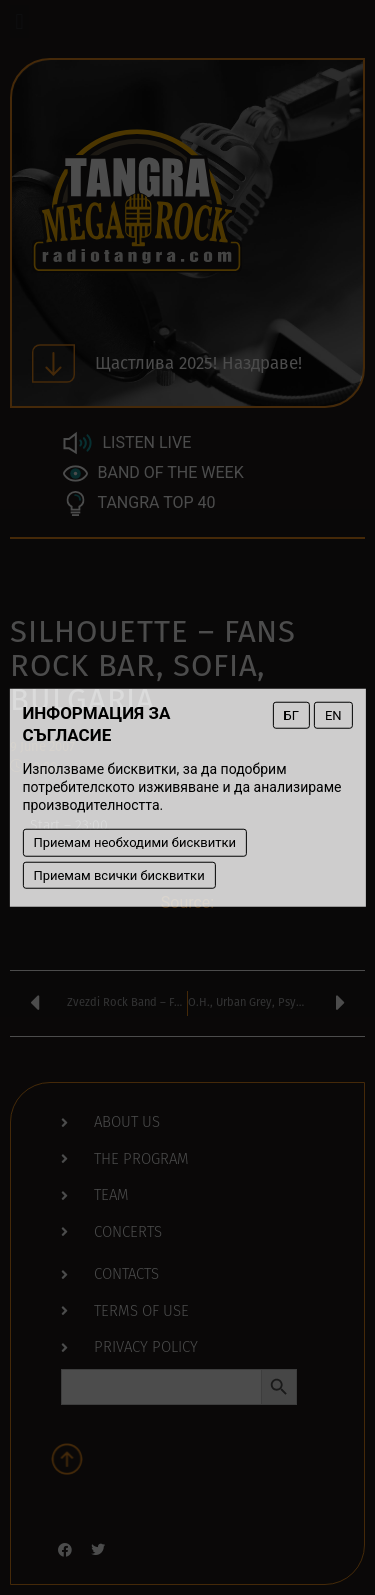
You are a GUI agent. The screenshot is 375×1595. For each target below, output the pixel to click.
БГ (291, 714)
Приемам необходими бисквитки (134, 842)
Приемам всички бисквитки (118, 874)
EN (333, 714)
